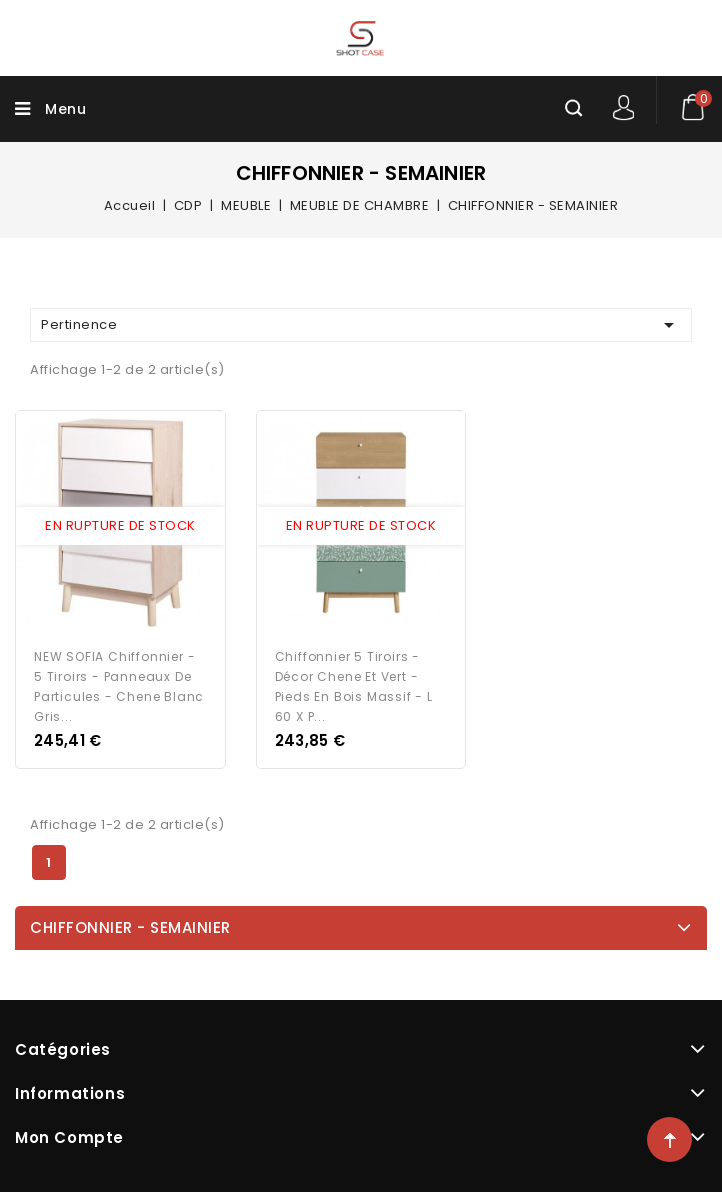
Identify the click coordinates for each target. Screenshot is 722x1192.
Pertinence (361, 325)
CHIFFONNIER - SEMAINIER (130, 927)
